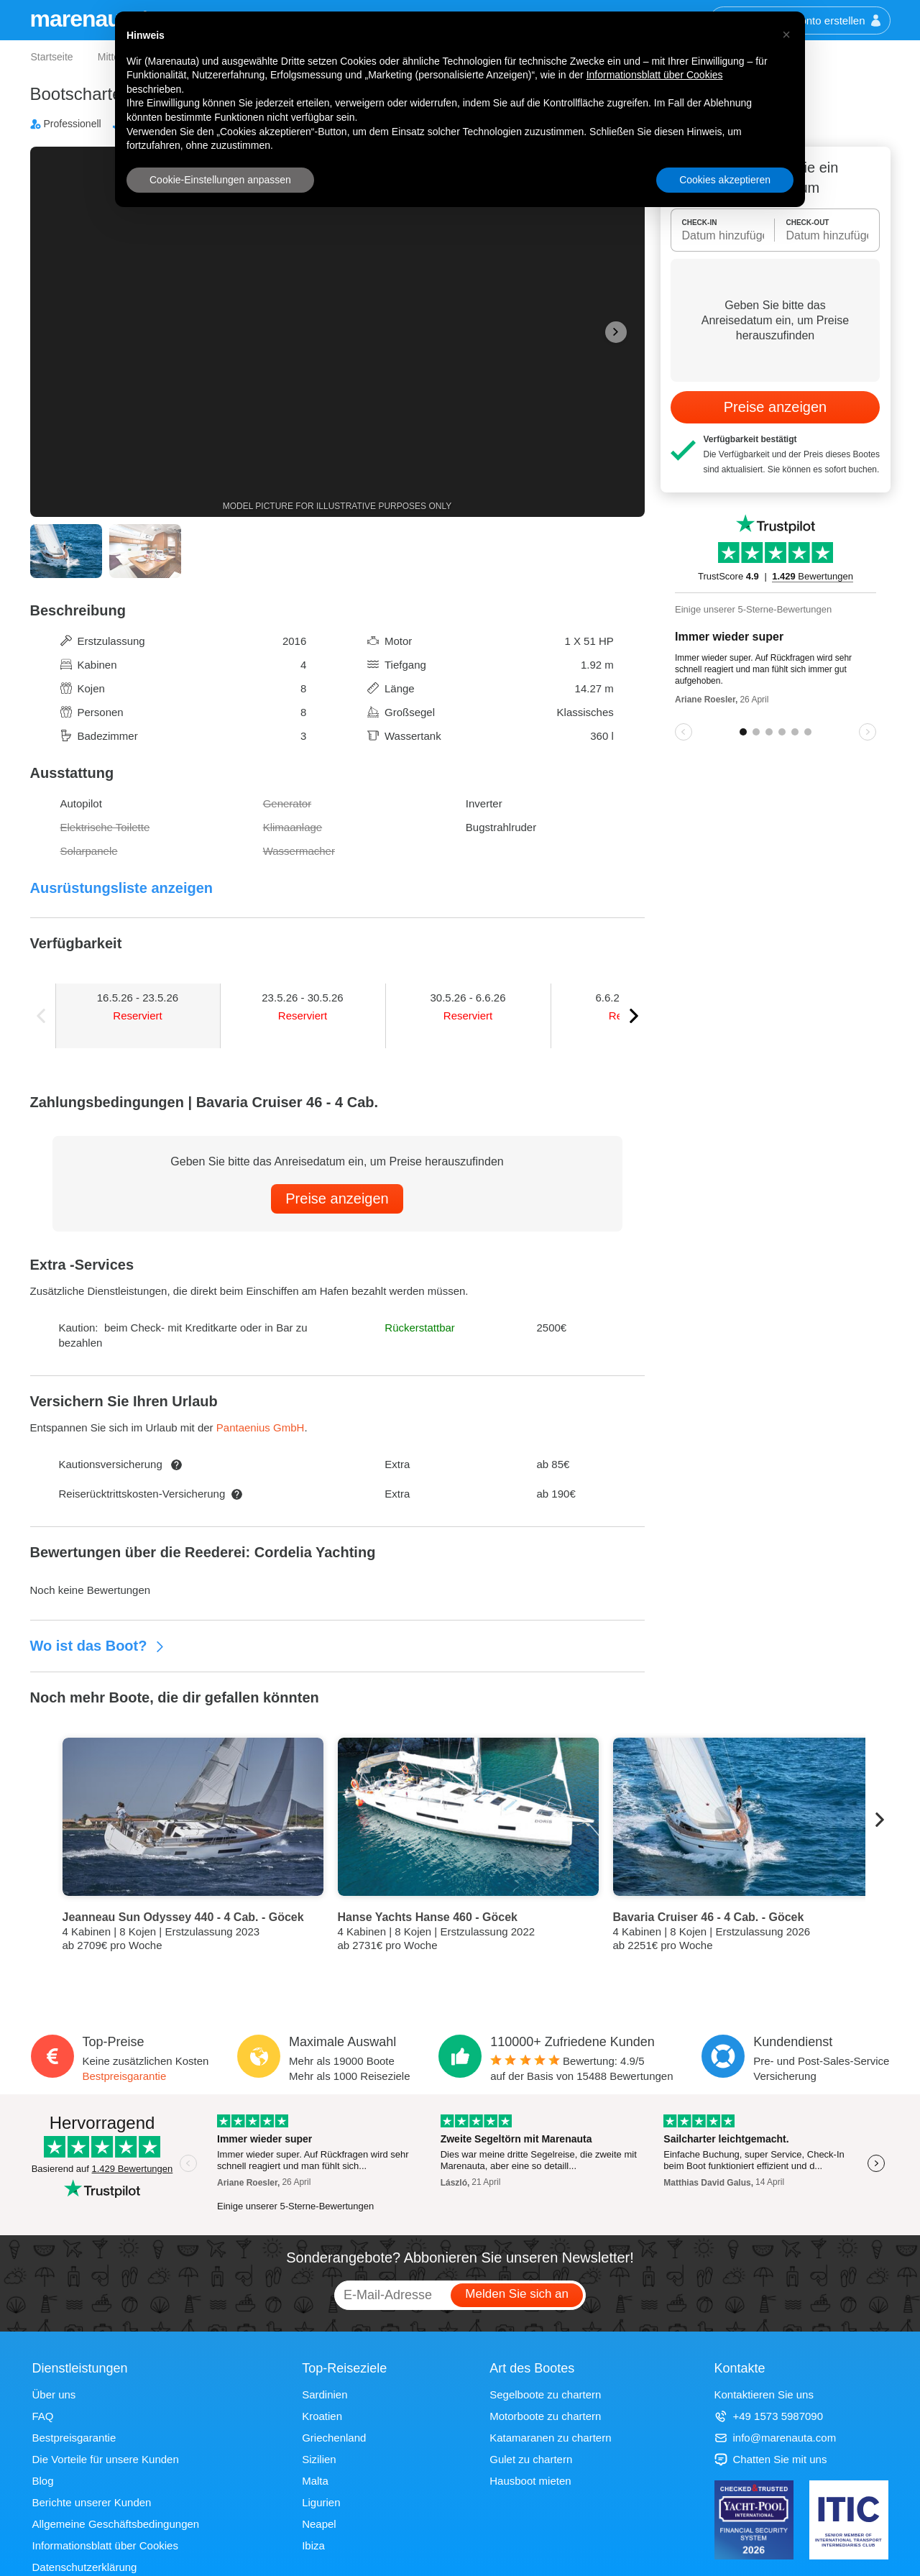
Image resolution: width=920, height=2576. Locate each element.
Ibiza (313, 2545)
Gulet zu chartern (530, 2459)
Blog (43, 2481)
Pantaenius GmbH (260, 1427)
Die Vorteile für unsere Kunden (105, 2459)
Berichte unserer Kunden (92, 2502)
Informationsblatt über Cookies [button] (654, 75)
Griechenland (334, 2437)
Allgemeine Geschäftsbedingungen (116, 2524)
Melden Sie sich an (517, 2294)
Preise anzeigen (336, 1198)
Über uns (54, 2394)
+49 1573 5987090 (769, 2416)
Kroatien (322, 2416)
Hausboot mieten (530, 2481)
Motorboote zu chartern (545, 2416)
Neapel (319, 2524)
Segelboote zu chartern (545, 2394)
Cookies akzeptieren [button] (724, 179)
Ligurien (321, 2502)
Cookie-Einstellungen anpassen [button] (220, 179)
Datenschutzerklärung (84, 2567)
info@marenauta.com (775, 2437)
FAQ (43, 2416)
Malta (315, 2481)
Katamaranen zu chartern (550, 2437)
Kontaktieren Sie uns (764, 2394)
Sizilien (319, 2459)
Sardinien (324, 2394)
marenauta (87, 19)
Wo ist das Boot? (98, 1646)
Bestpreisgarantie (125, 2076)
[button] (786, 34)
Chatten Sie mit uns (770, 2459)
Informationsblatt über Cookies (105, 2545)
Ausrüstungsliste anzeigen (121, 888)
